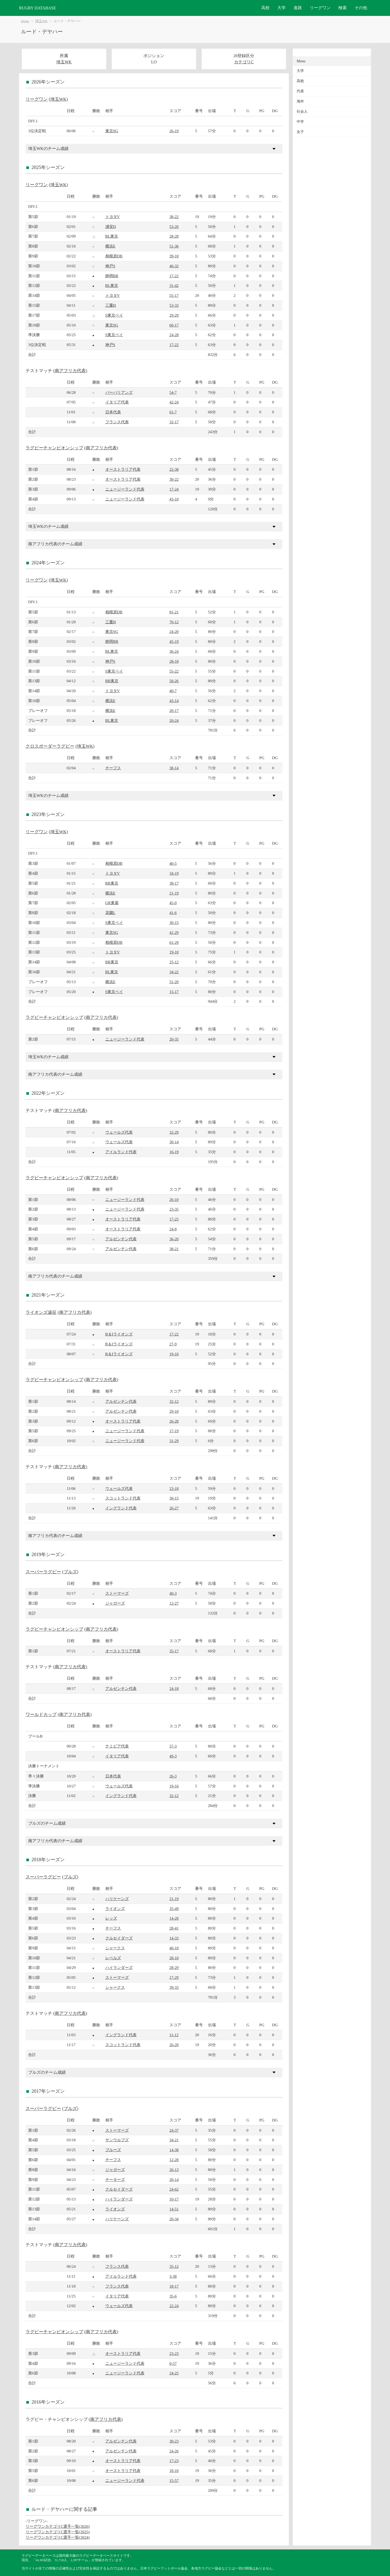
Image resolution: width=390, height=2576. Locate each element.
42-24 (174, 402)
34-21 (174, 2140)
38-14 (174, 768)
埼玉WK (41, 21)
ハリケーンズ (117, 1898)
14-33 (174, 1938)
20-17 (174, 710)
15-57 (174, 2480)
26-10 (174, 1199)
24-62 (174, 2189)
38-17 (174, 883)
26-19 (174, 131)
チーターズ (115, 2179)
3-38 (173, 2276)
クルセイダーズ (119, 1938)
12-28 (174, 2159)
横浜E (110, 246)
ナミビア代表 (117, 1746)
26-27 (174, 1508)
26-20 (174, 2044)
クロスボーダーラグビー (50, 746)
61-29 (174, 942)
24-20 (174, 631)
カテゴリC (244, 62)
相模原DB (114, 256)
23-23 (174, 2353)
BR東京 (111, 681)
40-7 (173, 690)
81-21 (174, 612)
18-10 (174, 2470)
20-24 (174, 720)
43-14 (174, 700)
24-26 (174, 2451)
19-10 (174, 952)
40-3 (173, 1593)
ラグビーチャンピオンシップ (54, 447)
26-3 (173, 1776)
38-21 (174, 1249)
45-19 (174, 641)
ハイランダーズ (119, 1967)
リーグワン (320, 7)
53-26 (174, 226)
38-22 (174, 216)
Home (25, 21)
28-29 (174, 1967)
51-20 (174, 981)
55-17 (174, 295)
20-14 (174, 2179)
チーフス (113, 768)
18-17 (174, 2286)
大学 (281, 7)
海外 (300, 101)
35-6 (173, 2296)
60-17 (174, 325)
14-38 (174, 2150)
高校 (265, 7)
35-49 (174, 1908)
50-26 (174, 681)
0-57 (173, 2363)
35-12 (174, 2266)
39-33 (174, 1987)
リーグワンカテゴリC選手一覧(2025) (58, 2532)
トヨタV (112, 216)
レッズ (111, 1918)
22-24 (174, 2305)
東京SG (111, 131)
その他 (361, 7)
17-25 (174, 1219)
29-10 (174, 1411)
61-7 (173, 412)
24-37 (174, 2130)
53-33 (174, 305)
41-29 (174, 932)
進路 (298, 7)
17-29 (174, 1977)
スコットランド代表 (123, 1498)
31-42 (174, 285)
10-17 (174, 2199)
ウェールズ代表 (119, 1132)
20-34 (174, 2219)
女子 (300, 132)
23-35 (174, 1209)
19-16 (174, 1354)
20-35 (174, 1039)
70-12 (174, 622)
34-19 (174, 873)
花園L (110, 912)
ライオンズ (115, 1908)
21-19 (174, 893)
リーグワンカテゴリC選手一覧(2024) (58, 2537)
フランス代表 (117, 422)
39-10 (174, 256)
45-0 (173, 902)
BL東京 (111, 236)
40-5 (173, 863)
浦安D (110, 226)
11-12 (174, 2035)
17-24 (174, 489)
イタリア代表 (117, 402)
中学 (300, 122)
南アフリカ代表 (70, 370)
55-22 (174, 671)
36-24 (174, 651)
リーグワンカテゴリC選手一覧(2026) (58, 2526)
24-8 (173, 1229)
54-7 (173, 392)
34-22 (174, 972)
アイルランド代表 (121, 1152)
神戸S (110, 266)
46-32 (174, 266)
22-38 (174, 469)
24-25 (174, 2373)
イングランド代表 (121, 1508)
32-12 (174, 1401)
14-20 (174, 1918)
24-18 (174, 1688)
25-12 (174, 962)
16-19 (174, 1152)
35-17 (174, 1651)
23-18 (174, 1488)
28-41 (174, 1928)
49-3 (173, 1756)
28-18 (174, 661)
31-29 (174, 1440)
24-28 (174, 334)
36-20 (174, 1239)
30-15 (174, 922)
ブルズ (70, 1571)
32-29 (174, 1132)
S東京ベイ (114, 315)
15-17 (174, 991)
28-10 (174, 1958)
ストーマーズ (117, 1593)
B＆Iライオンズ (119, 1334)
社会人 (302, 111)
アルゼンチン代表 (121, 1239)
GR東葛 (112, 902)
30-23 (174, 2441)
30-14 (174, 1142)
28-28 (174, 236)
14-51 (174, 2209)
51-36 (174, 246)
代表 (300, 91)
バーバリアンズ (119, 392)
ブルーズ (113, 2150)
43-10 (174, 499)
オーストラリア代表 (123, 469)
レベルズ (113, 1958)
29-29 (174, 315)
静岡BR (111, 276)
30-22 (174, 479)
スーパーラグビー (43, 1571)
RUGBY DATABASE (37, 8)
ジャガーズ (115, 1603)
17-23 (174, 2460)
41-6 (173, 912)
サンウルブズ (117, 2140)
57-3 (173, 1746)
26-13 (174, 2169)
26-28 (174, 1421)
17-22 (174, 276)
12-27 (174, 1603)
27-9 (173, 1344)
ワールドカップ (41, 1714)
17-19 (174, 1431)
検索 (342, 7)
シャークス (115, 1948)
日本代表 (113, 412)
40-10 (174, 1948)
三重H (110, 305)
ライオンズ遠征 (41, 1312)
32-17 (174, 422)
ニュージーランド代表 (124, 489)
